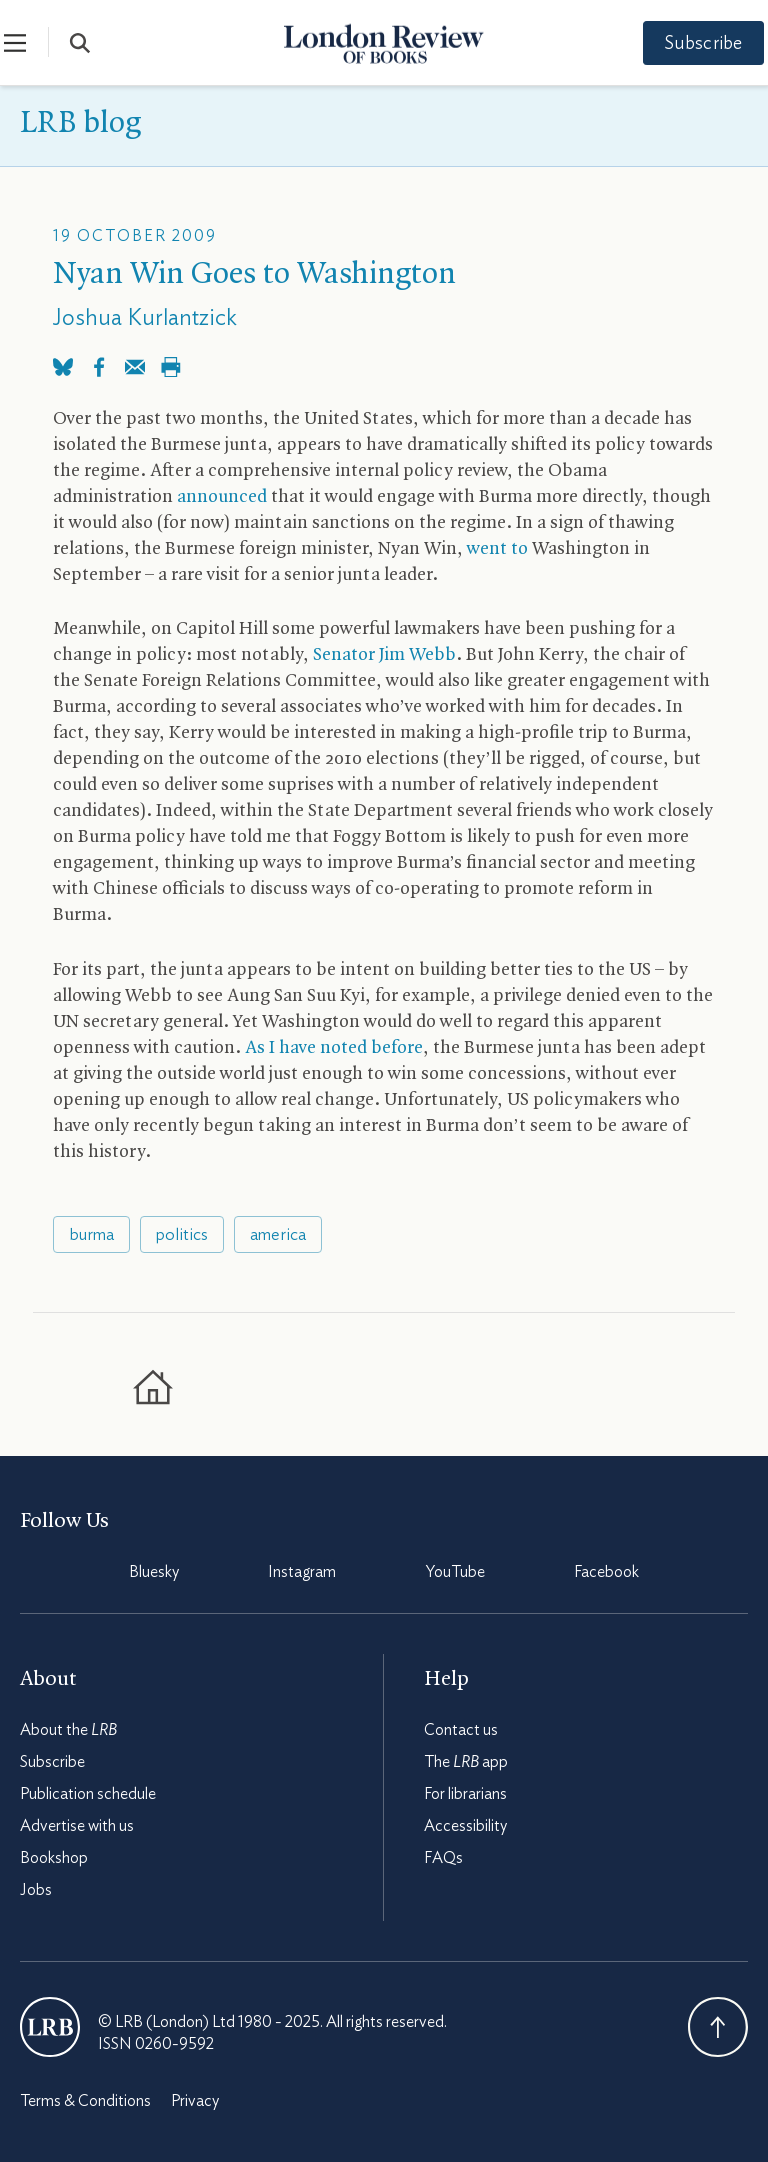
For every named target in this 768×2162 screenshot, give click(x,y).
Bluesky (154, 1572)
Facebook (606, 1572)
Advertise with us (77, 1826)
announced (222, 497)
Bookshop (54, 1858)
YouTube (455, 1572)
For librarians (465, 1794)
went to (497, 549)
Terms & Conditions (85, 2101)
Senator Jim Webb (384, 655)
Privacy (195, 2101)
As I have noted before (334, 1048)
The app (466, 1762)
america (278, 1234)
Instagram (302, 1572)
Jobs (36, 1890)
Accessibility (465, 1826)
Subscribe (688, 44)
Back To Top (718, 2027)
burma (91, 1234)
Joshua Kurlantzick (145, 318)
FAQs (443, 1858)
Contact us (461, 1730)
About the (68, 1730)
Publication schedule (88, 1794)
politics (182, 1234)
